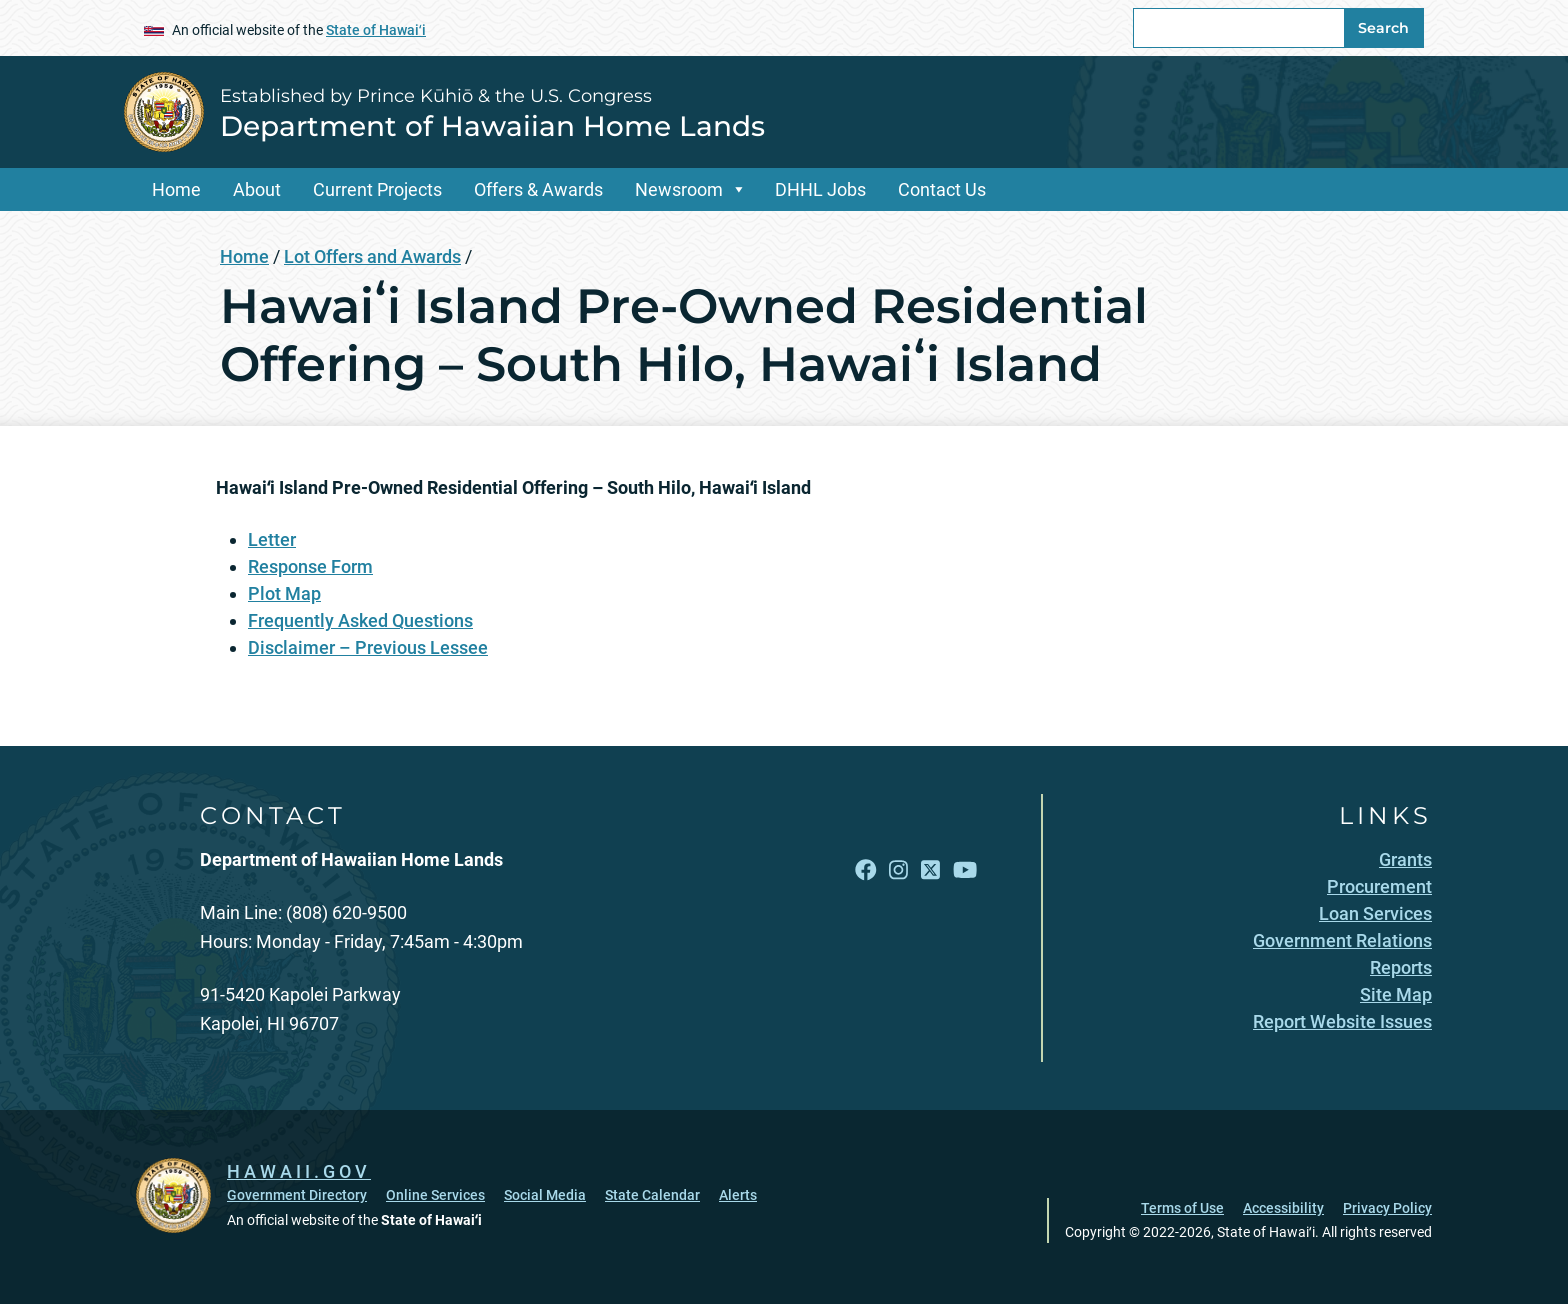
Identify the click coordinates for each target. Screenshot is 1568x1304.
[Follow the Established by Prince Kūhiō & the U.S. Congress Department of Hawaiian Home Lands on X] (930, 869)
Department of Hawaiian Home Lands (492, 126)
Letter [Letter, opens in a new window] (272, 539)
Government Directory (297, 1195)
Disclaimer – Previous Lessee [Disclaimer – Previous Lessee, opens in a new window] (368, 647)
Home (176, 189)
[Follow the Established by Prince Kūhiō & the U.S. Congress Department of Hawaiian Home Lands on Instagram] (898, 869)
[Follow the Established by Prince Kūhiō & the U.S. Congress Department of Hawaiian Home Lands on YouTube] (965, 869)
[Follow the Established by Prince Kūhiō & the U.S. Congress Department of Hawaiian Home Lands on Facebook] (866, 869)
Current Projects (377, 189)
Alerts (738, 1195)
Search (1383, 28)
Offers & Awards (538, 189)
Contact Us (942, 189)
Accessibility (1283, 1208)
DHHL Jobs (820, 189)
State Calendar (652, 1195)
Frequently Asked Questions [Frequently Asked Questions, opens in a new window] (360, 620)
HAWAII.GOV (299, 1171)
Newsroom (679, 189)
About (257, 189)
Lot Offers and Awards (372, 256)
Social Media (545, 1195)
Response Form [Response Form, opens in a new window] (310, 566)
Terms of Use (1182, 1208)
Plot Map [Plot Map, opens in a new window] (284, 593)
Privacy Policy (1387, 1208)
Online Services (435, 1195)
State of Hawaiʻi (376, 30)
